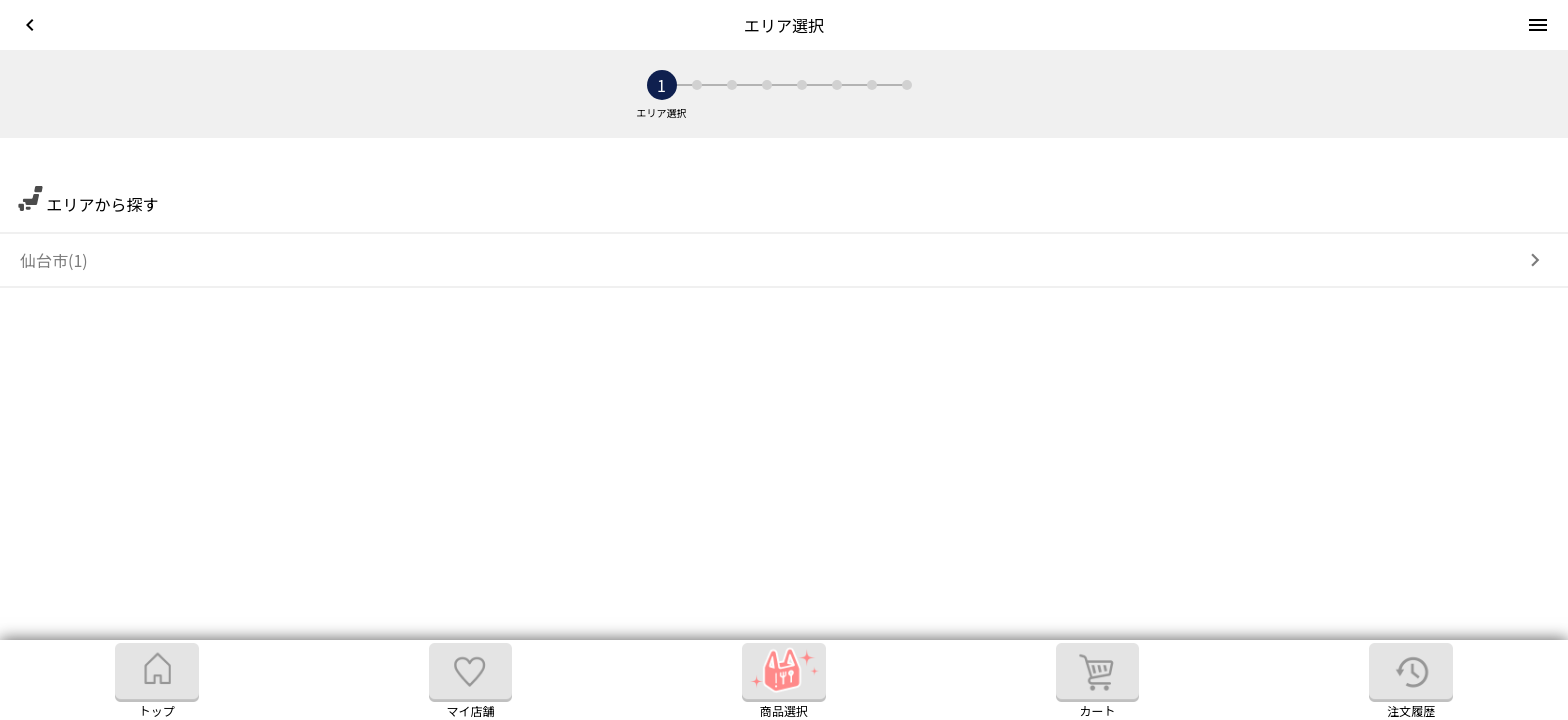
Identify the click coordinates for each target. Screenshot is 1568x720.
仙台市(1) (54, 260)
